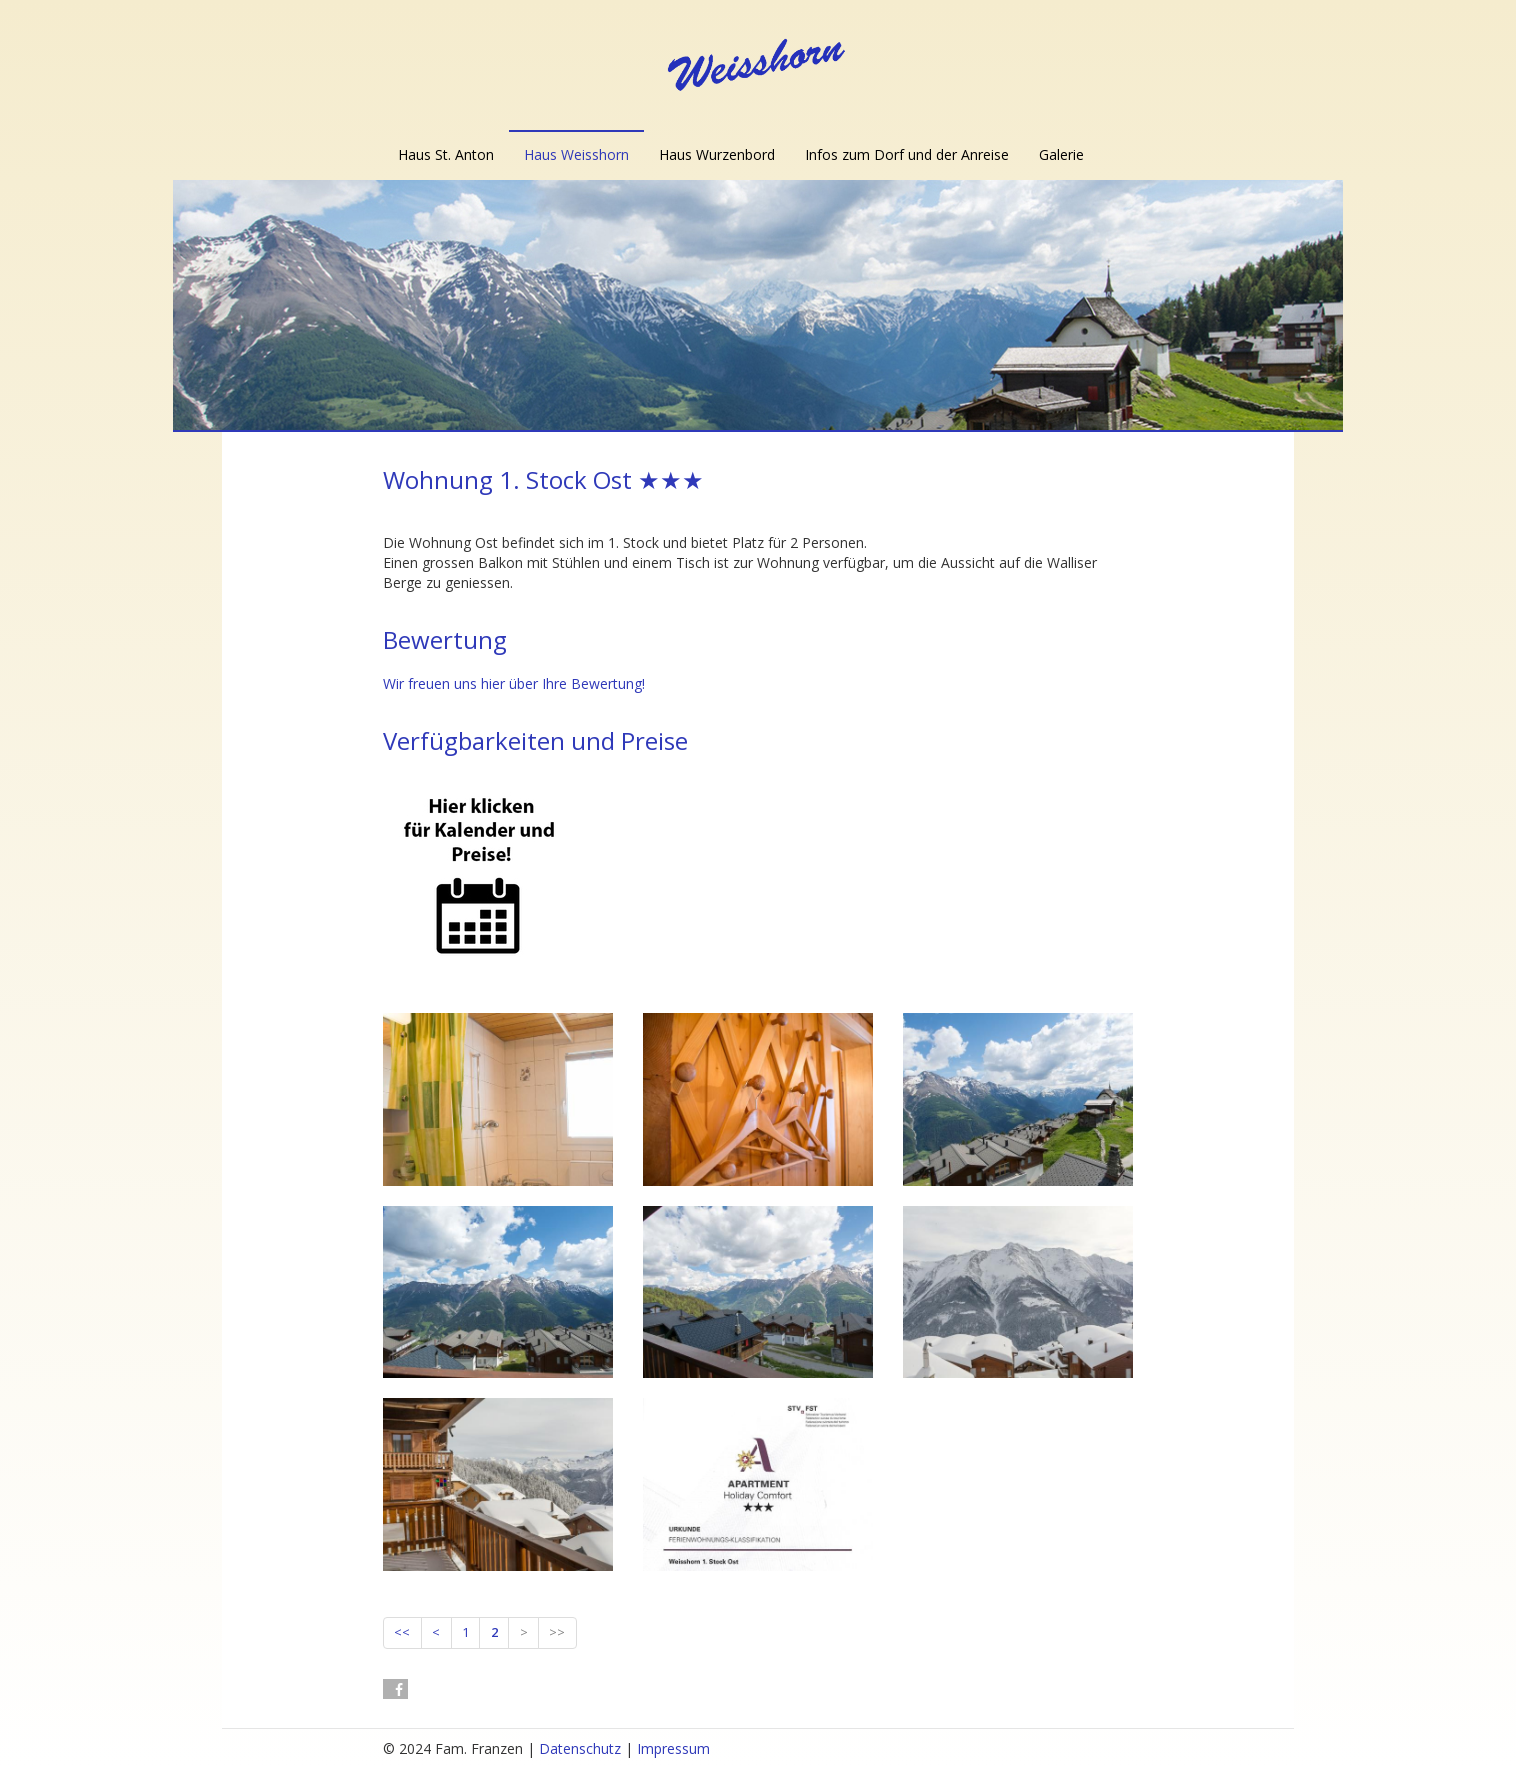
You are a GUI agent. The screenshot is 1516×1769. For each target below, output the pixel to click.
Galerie (1061, 154)
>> (557, 1632)
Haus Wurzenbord (717, 154)
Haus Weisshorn (576, 154)
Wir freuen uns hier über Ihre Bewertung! (514, 683)
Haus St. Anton (446, 154)
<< (402, 1632)
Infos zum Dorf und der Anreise (907, 154)
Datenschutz (580, 1748)
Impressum (673, 1748)
